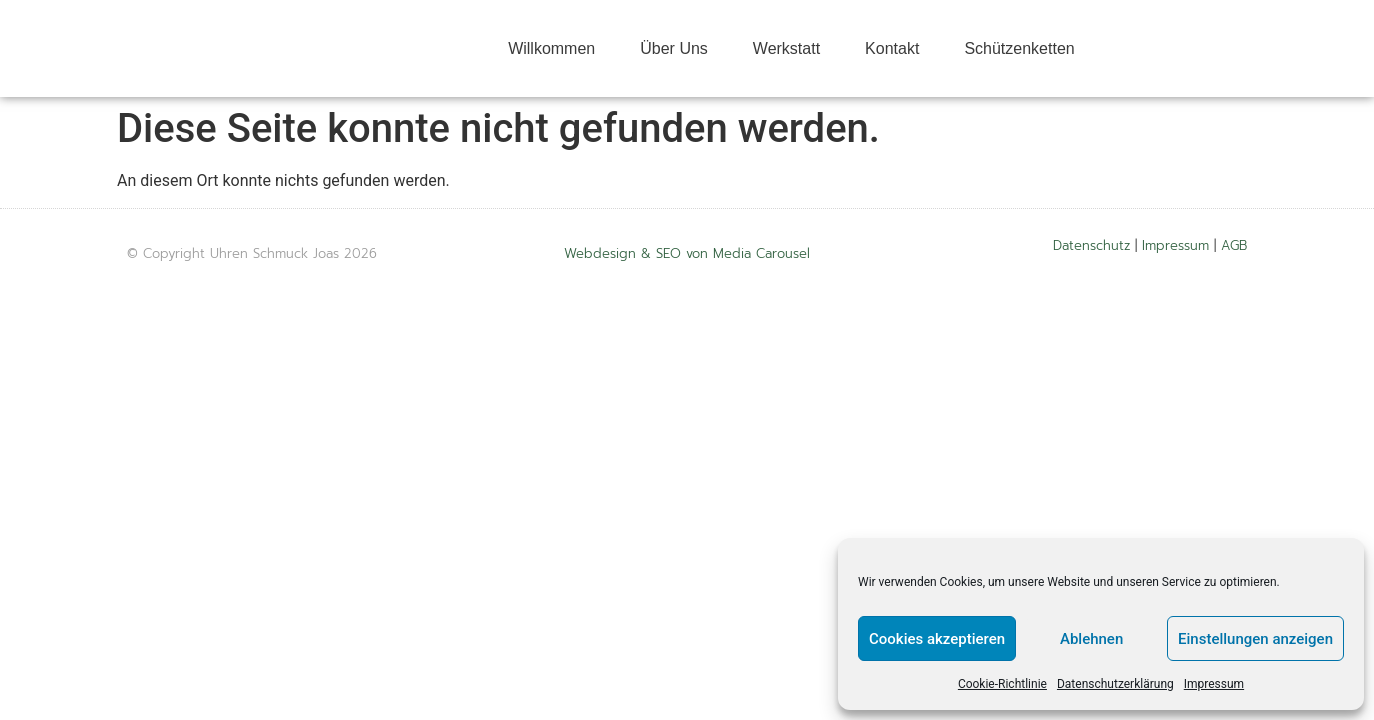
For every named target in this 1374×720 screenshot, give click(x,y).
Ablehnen (1091, 639)
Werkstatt (786, 48)
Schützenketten (1019, 48)
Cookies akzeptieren (937, 639)
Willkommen (551, 48)
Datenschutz (1091, 245)
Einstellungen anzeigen (1255, 639)
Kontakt (892, 48)
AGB (1234, 245)
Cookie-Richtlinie (1002, 684)
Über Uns (674, 48)
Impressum (1214, 684)
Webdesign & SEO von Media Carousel (687, 253)
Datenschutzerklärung (1115, 684)
